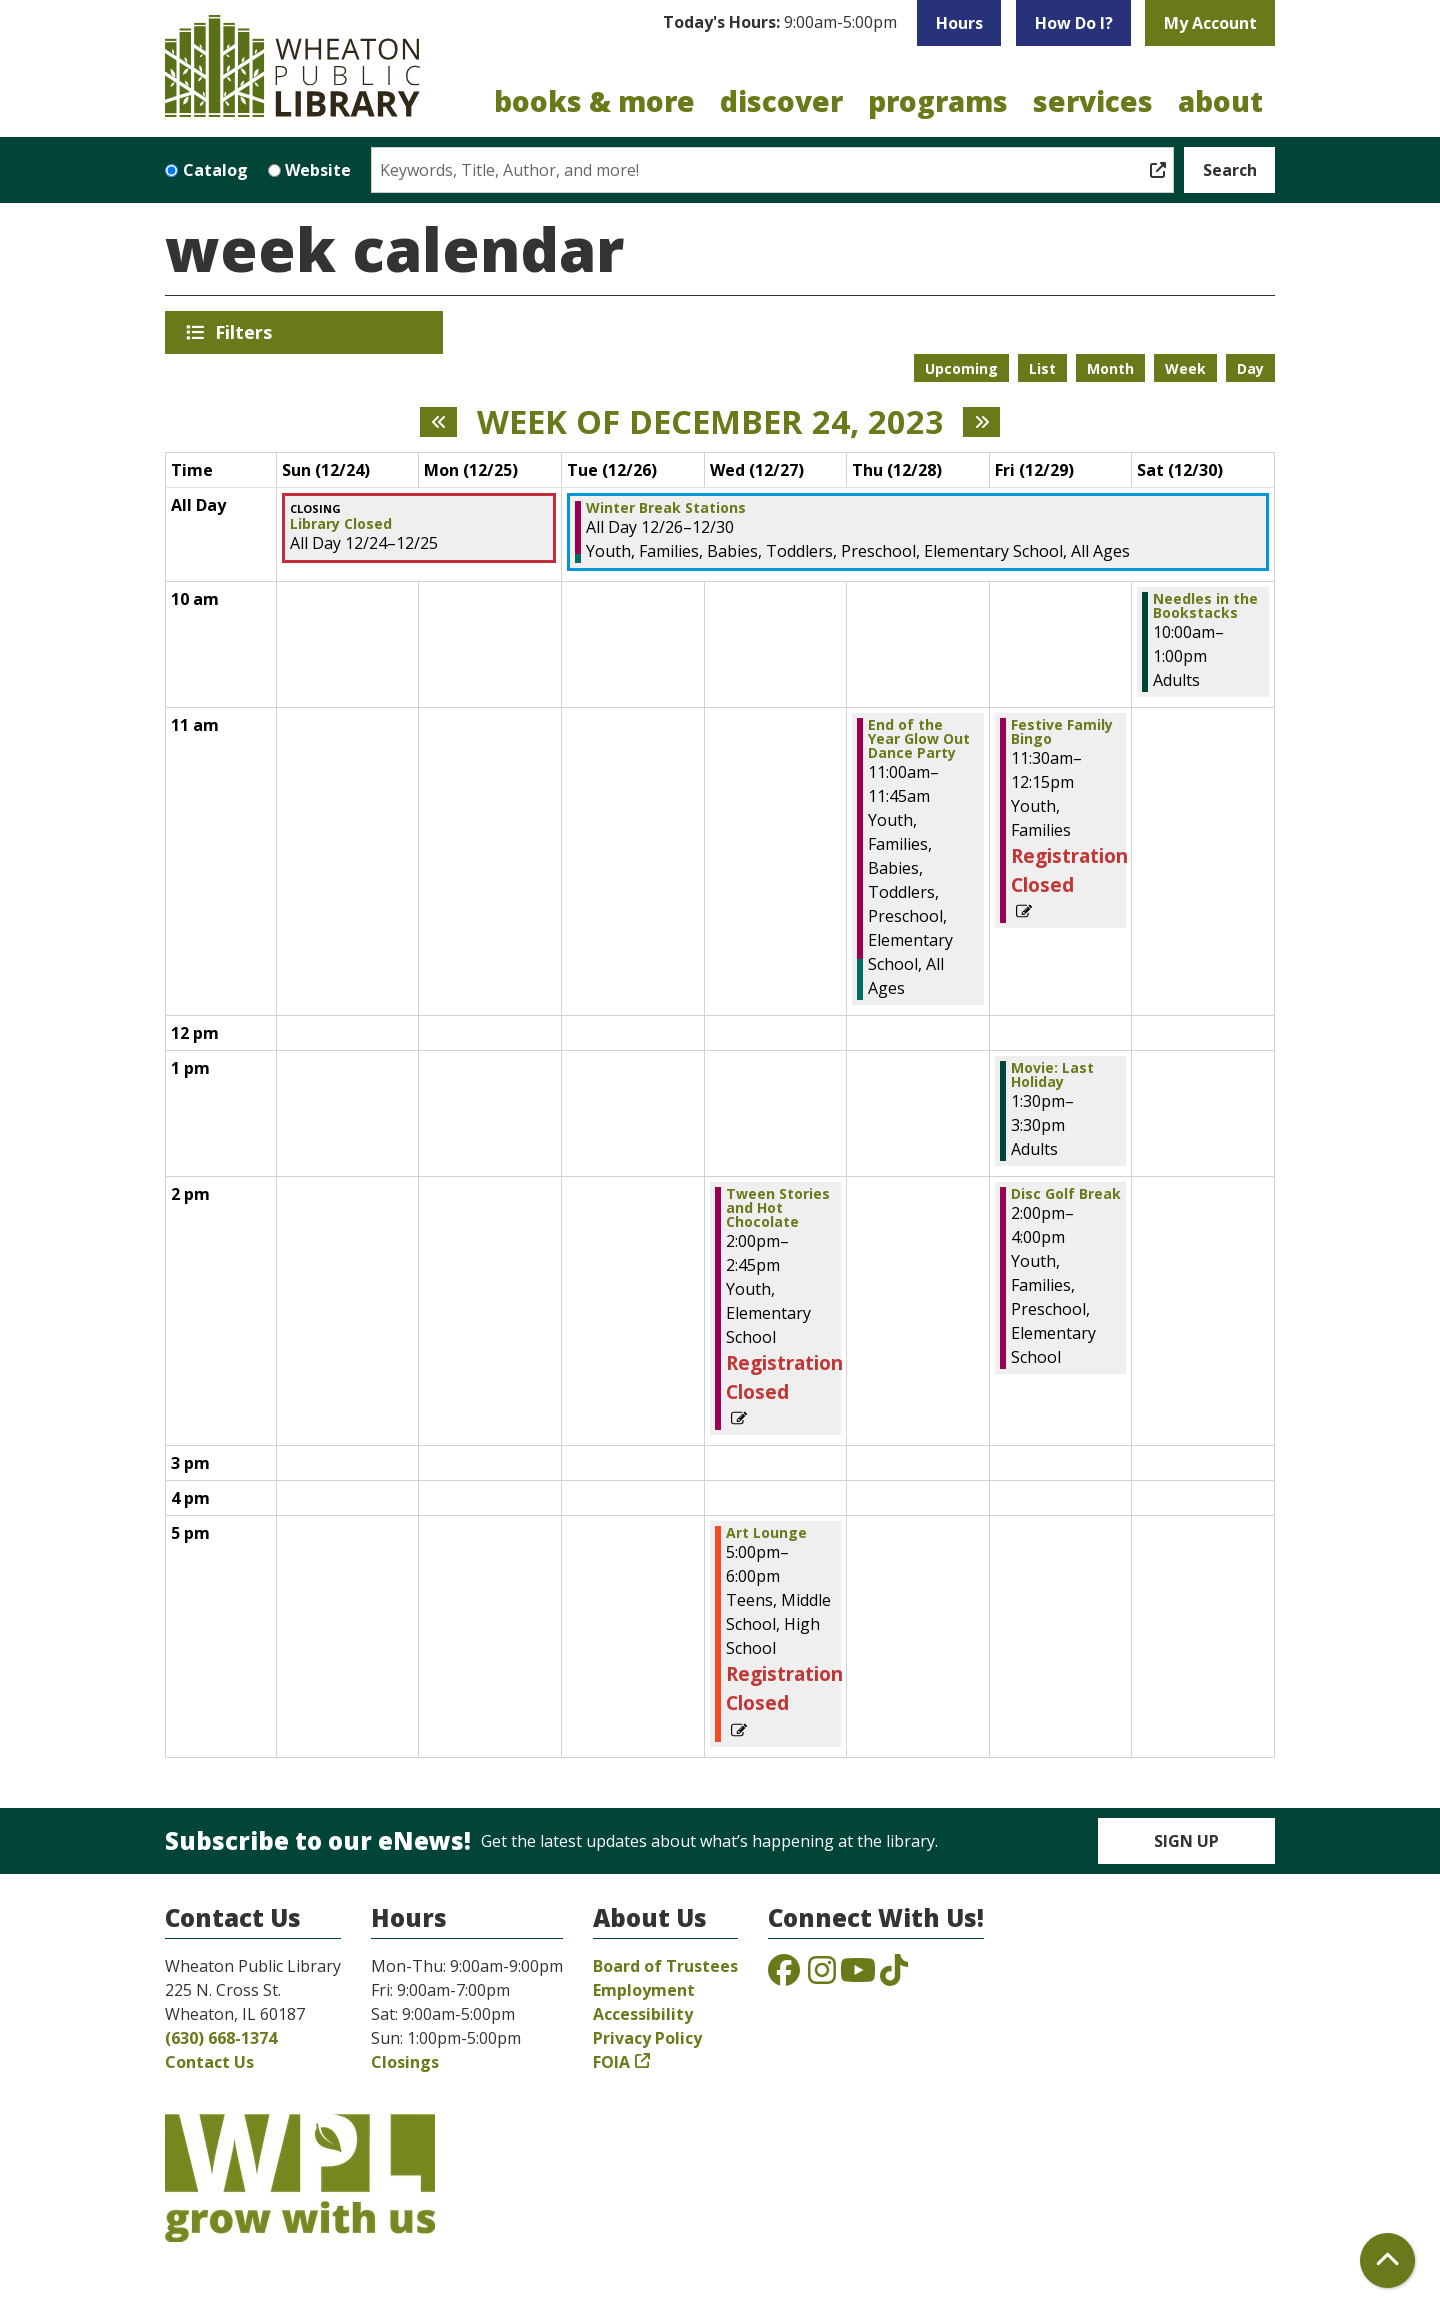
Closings (405, 2062)
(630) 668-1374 (221, 2038)
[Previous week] (438, 422)
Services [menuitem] (1093, 101)
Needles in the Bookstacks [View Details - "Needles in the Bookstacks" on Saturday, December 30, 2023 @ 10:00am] (1205, 606)
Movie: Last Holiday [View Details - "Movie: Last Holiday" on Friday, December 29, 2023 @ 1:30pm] (1052, 1075)
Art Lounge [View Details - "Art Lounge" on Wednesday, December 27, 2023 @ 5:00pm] (766, 1533)
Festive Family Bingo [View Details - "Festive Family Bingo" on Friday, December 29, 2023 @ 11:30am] (1062, 732)
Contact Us (209, 2062)
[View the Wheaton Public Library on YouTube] (858, 1976)
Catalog (215, 170)
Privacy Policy (647, 2038)
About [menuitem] (1220, 101)
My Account (1210, 23)
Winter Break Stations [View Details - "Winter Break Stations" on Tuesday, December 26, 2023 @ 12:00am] (666, 508)
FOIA (611, 2062)
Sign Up (1186, 1841)
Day (1250, 368)
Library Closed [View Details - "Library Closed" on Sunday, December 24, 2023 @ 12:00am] (341, 524)
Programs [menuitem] (938, 101)
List (1042, 368)
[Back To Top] (1387, 2260)
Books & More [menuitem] (594, 101)
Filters (247, 332)
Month (1110, 368)
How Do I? (1074, 23)
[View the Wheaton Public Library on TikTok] (894, 1976)
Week (1185, 368)
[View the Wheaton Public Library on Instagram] (822, 1976)
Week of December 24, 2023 (710, 422)
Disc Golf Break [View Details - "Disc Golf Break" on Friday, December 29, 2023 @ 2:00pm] (1066, 1194)
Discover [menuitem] (781, 101)
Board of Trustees (665, 1966)
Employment (644, 1990)
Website (318, 170)
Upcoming (961, 368)
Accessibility (643, 2014)
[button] (780, 23)
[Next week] (981, 422)
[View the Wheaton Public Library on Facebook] (784, 1976)
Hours (959, 23)
